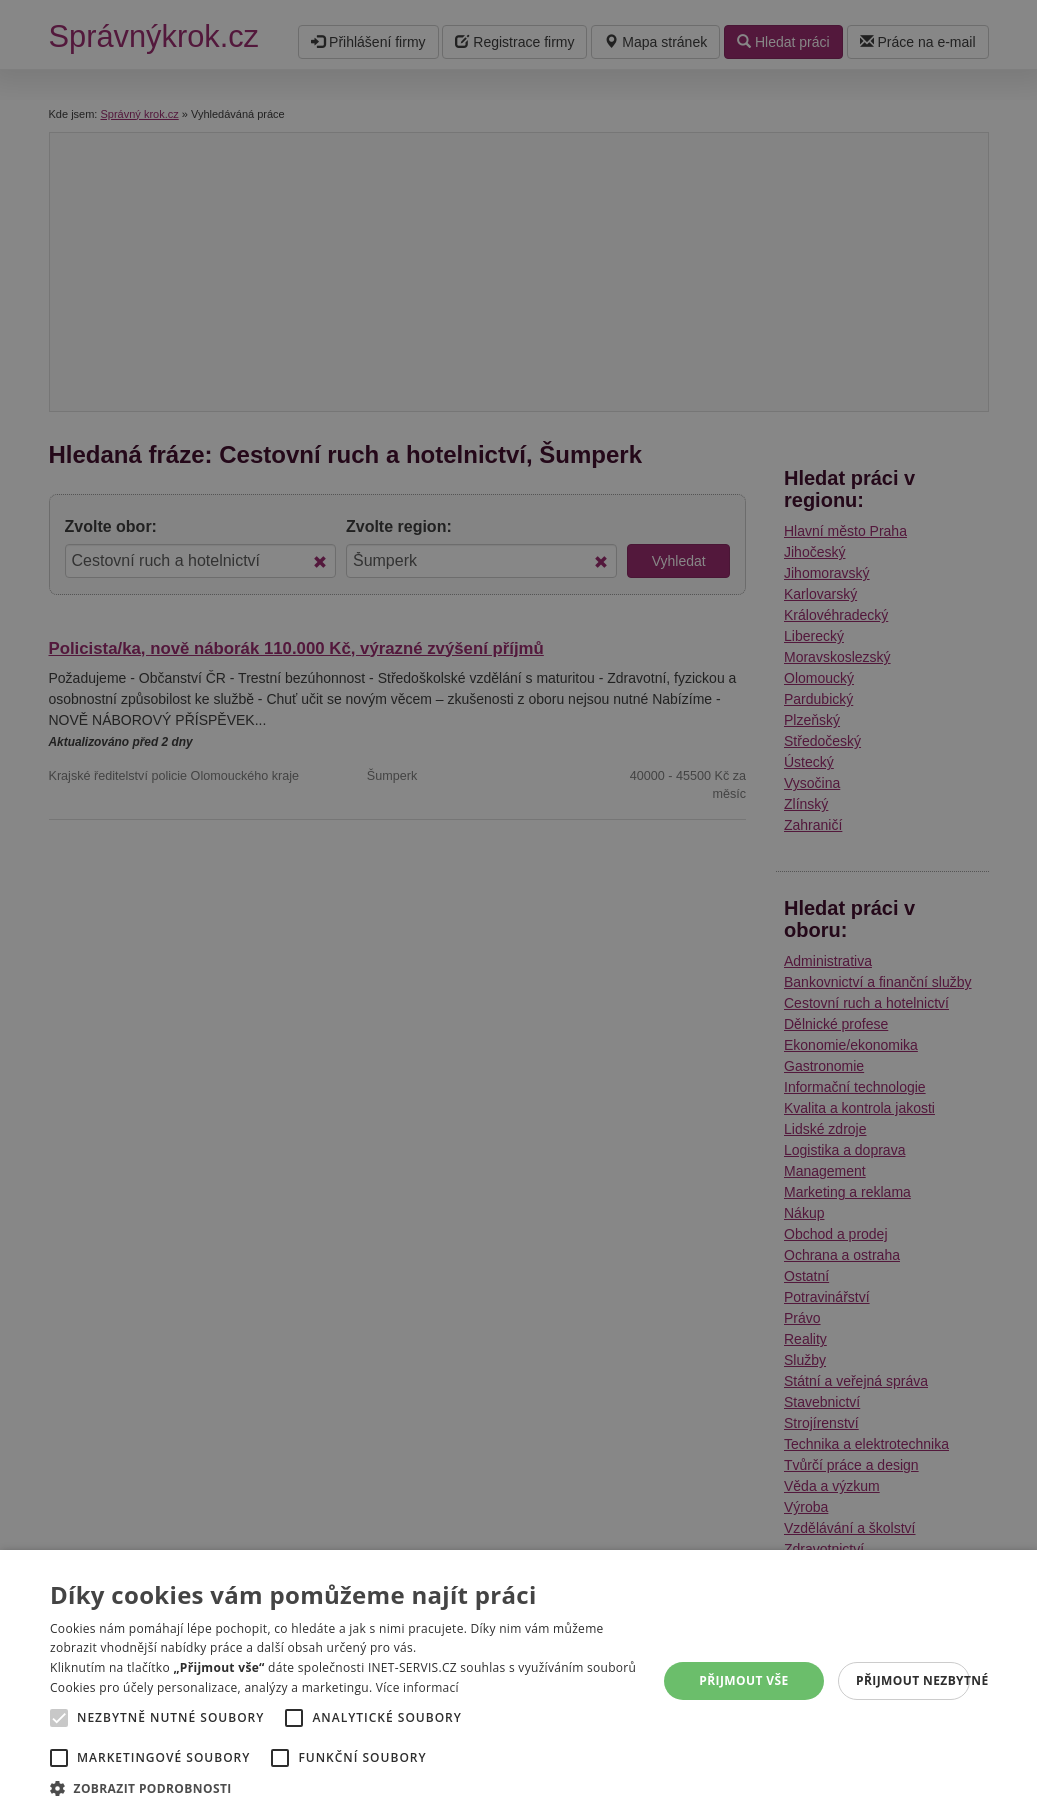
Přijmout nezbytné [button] (913, 1680)
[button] (351, 1787)
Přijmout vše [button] (743, 1680)
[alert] (518, 906)
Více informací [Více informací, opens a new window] (417, 1687)
